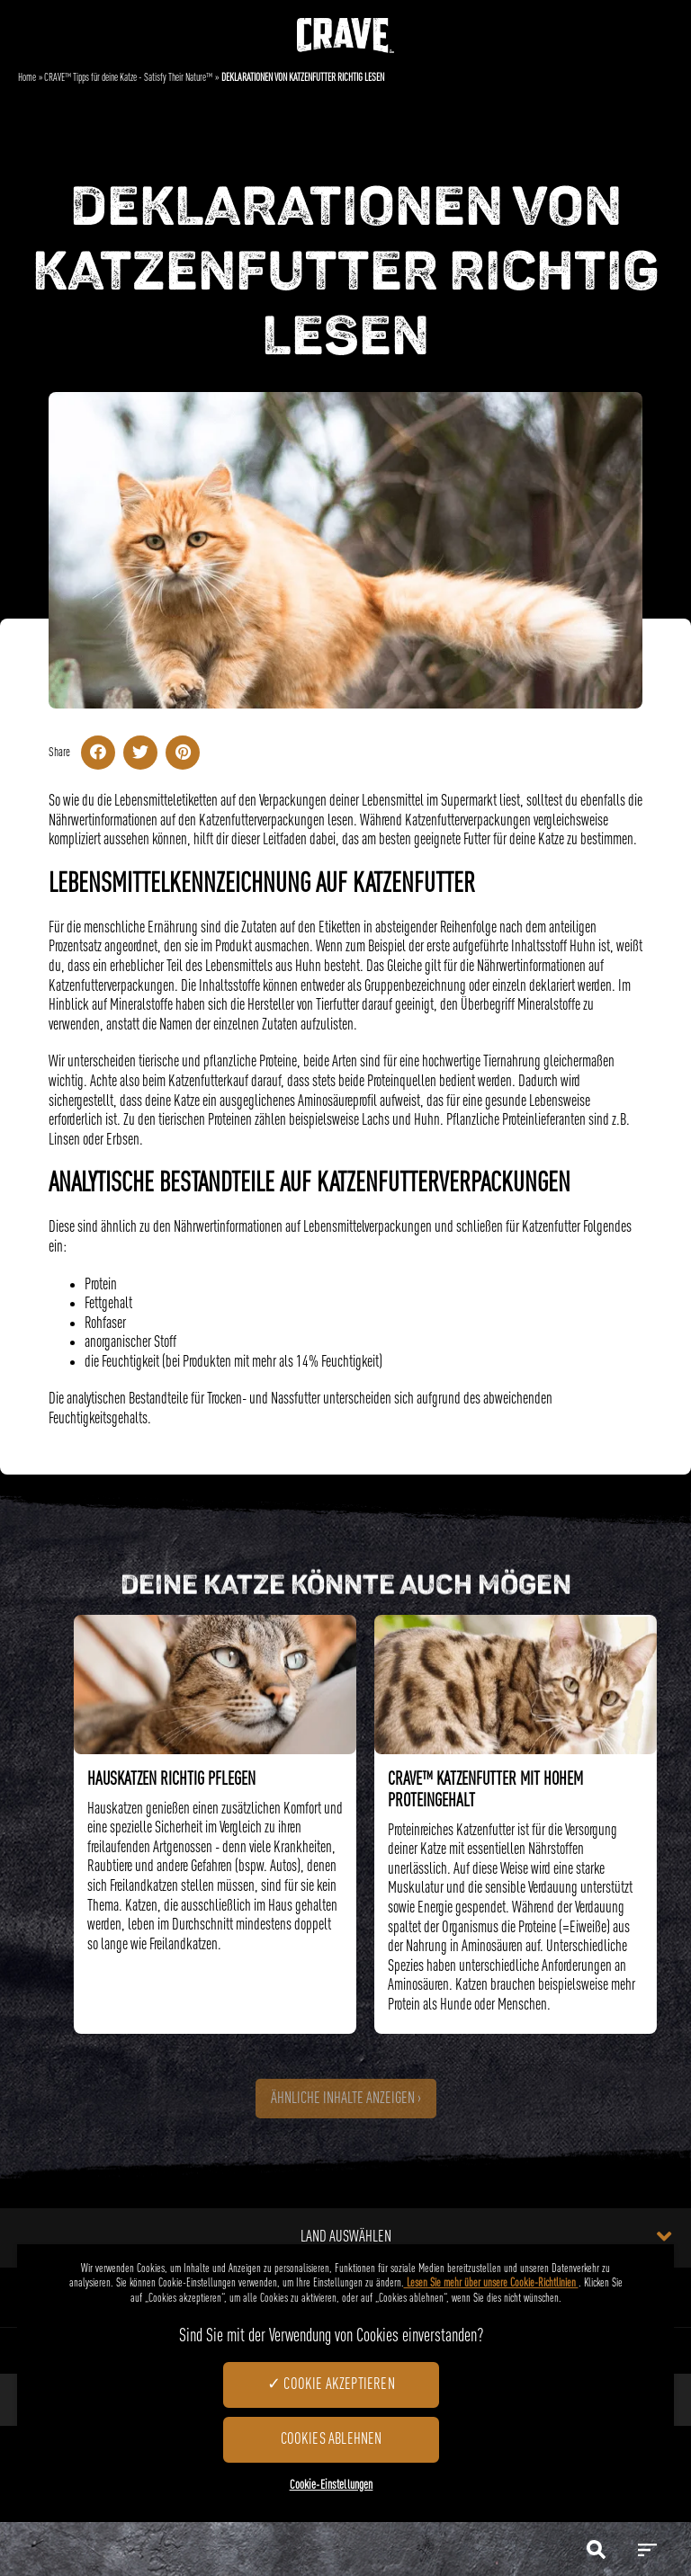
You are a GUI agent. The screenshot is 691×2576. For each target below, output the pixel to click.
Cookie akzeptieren (338, 2384)
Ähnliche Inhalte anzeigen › (346, 2098)
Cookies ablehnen (331, 2439)
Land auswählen (486, 2236)
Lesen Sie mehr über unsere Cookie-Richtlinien (491, 2283)
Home (27, 78)
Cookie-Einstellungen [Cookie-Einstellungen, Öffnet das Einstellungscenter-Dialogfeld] (331, 2485)
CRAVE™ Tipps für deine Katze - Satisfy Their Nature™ (128, 78)
